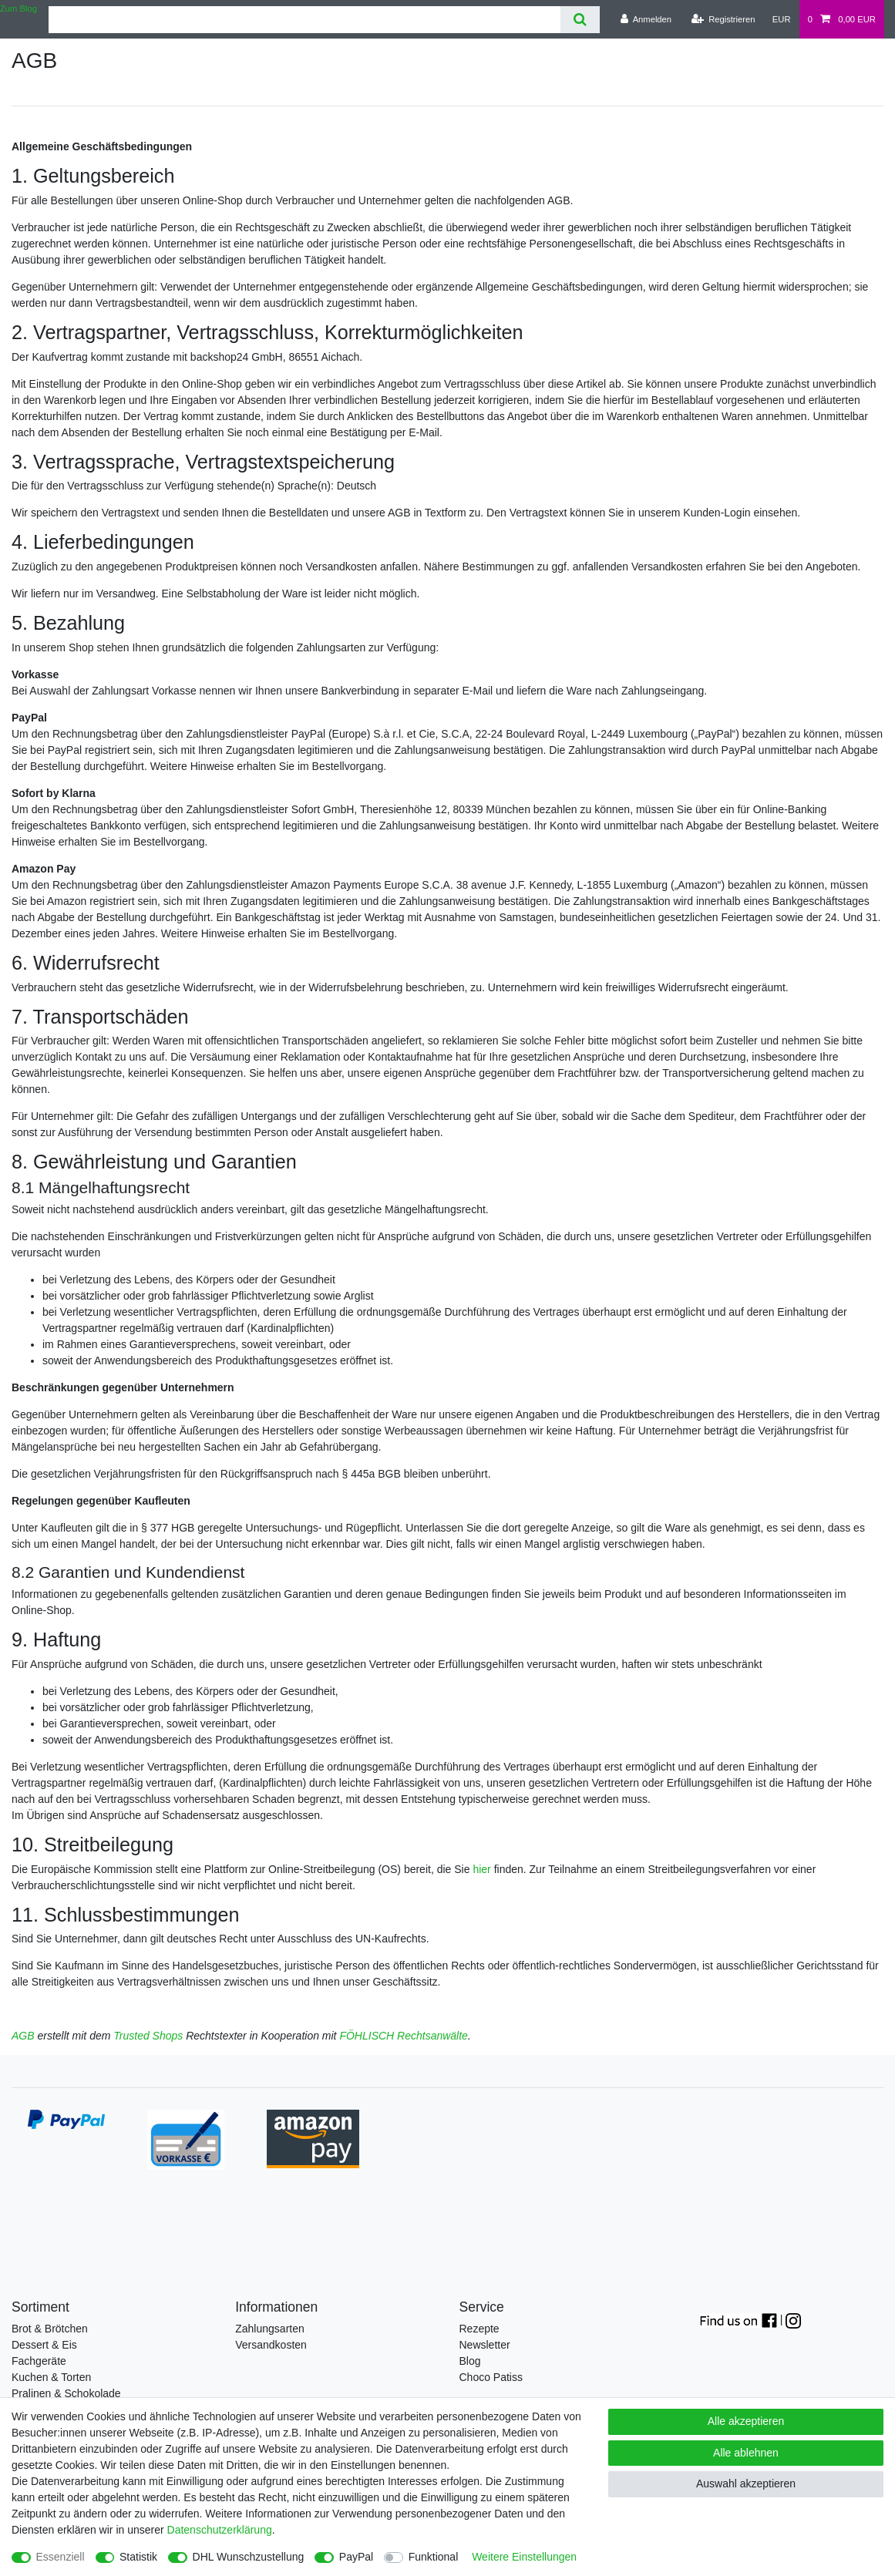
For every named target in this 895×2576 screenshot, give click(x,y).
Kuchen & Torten (51, 2377)
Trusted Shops (148, 2036)
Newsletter (484, 2345)
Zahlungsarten (270, 2328)
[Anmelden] (645, 19)
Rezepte (479, 2328)
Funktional (434, 2557)
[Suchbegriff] (304, 19)
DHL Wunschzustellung (249, 2557)
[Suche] (580, 19)
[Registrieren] (722, 19)
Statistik (138, 2557)
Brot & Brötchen (50, 2328)
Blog (470, 2361)
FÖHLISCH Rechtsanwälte (403, 2036)
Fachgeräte (39, 2361)
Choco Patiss (491, 2377)
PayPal (356, 2557)
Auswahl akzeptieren (746, 2483)
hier (481, 1869)
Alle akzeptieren (746, 2421)
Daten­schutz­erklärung (219, 2530)
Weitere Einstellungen (524, 2557)
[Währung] (781, 19)
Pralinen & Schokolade (66, 2393)
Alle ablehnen (746, 2453)
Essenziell (60, 2557)
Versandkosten (271, 2345)
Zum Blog (18, 8)
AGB (23, 2036)
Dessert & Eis (44, 2345)
